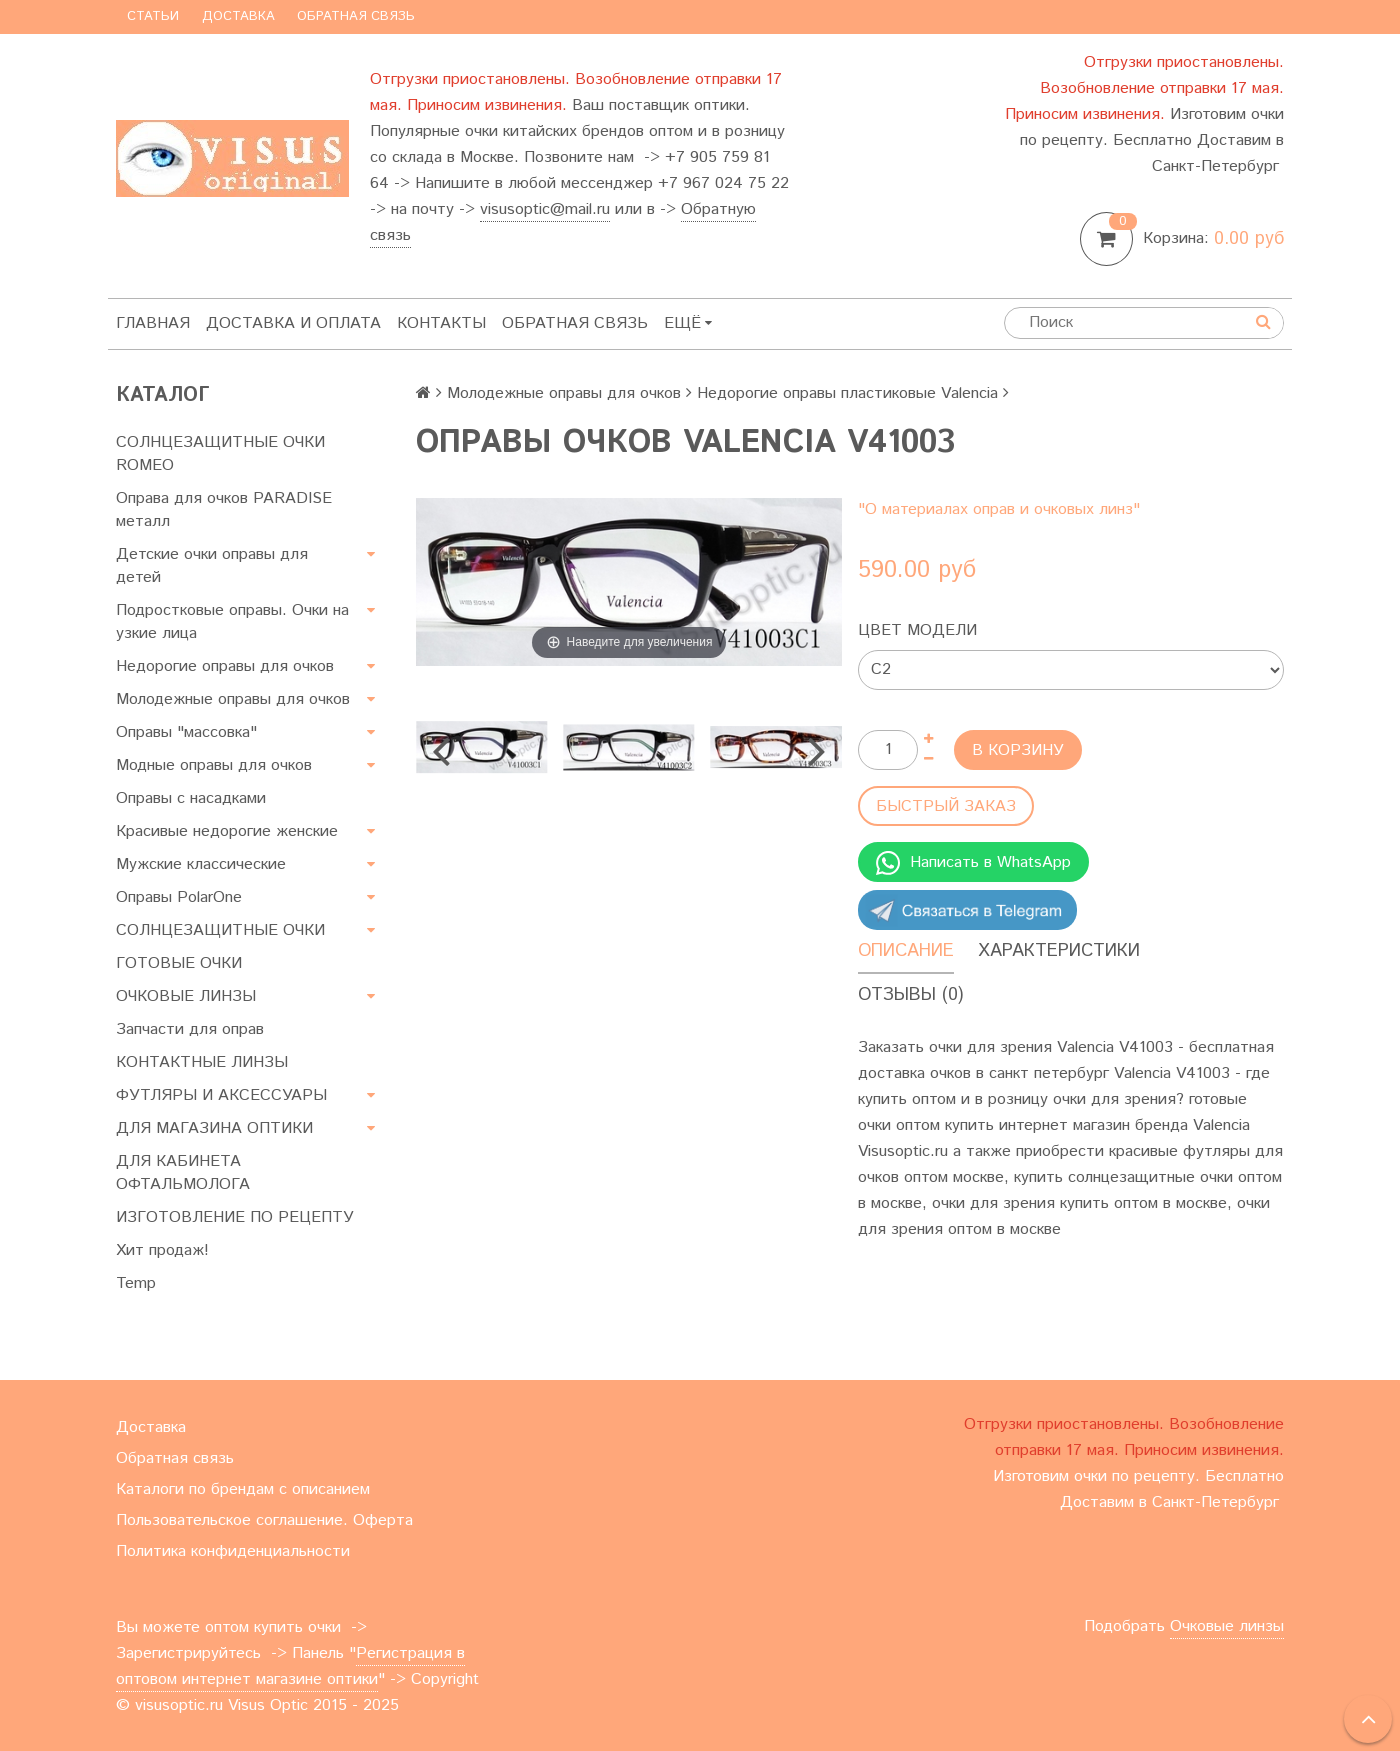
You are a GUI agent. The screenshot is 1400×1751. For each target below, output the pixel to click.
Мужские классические (201, 864)
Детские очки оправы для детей (212, 566)
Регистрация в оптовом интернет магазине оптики (290, 1666)
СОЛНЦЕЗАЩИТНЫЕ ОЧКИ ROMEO (220, 454)
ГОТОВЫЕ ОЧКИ (179, 963)
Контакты (441, 323)
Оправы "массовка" (186, 732)
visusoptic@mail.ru (545, 209)
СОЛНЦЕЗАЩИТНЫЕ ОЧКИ (220, 930)
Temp (136, 1283)
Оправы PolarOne (179, 897)
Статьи (153, 16)
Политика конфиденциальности (233, 1551)
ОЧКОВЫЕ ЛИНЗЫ (186, 996)
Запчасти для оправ (190, 1029)
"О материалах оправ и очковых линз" (999, 509)
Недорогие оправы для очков (225, 666)
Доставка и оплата (293, 323)
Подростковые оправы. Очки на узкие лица (232, 622)
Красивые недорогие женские (227, 831)
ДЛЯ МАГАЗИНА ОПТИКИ (214, 1128)
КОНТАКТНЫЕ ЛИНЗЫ (202, 1062)
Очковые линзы (1227, 1626)
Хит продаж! (162, 1250)
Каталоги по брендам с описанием (243, 1489)
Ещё (688, 323)
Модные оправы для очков (214, 765)
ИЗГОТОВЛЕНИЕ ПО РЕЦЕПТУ (235, 1217)
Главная (153, 323)
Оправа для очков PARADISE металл (224, 510)
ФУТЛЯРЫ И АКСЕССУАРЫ (221, 1095)
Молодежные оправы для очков (233, 699)
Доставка (238, 16)
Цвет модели (917, 630)
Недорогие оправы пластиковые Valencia (847, 393)
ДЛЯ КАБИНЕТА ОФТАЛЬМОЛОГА (183, 1173)
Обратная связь (356, 16)
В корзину (1018, 750)
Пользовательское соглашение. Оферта (264, 1520)
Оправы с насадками (191, 798)
